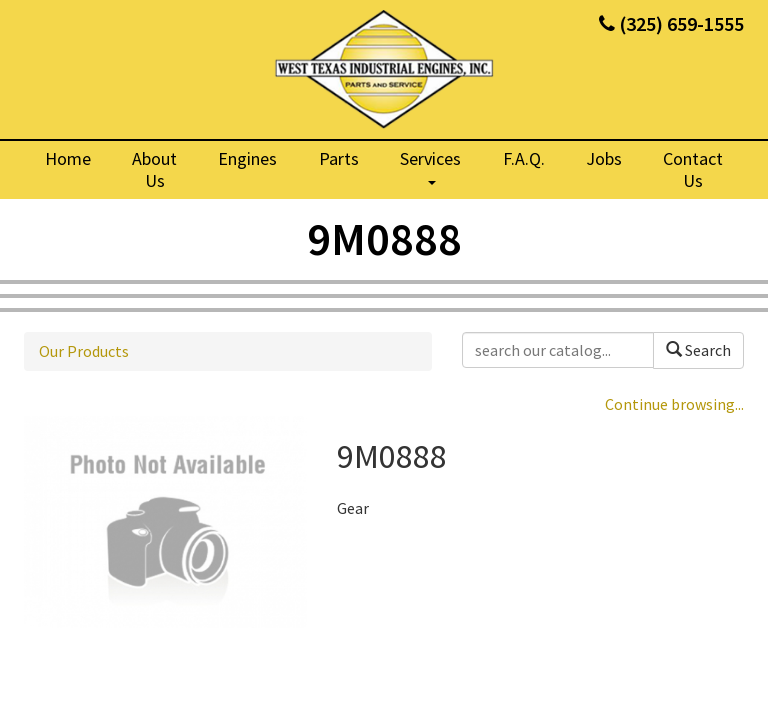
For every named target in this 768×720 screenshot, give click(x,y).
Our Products (84, 351)
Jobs (604, 158)
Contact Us (693, 169)
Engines (247, 158)
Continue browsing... (674, 404)
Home (68, 158)
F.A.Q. (524, 158)
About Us (154, 169)
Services (430, 166)
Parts (339, 158)
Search (698, 350)
